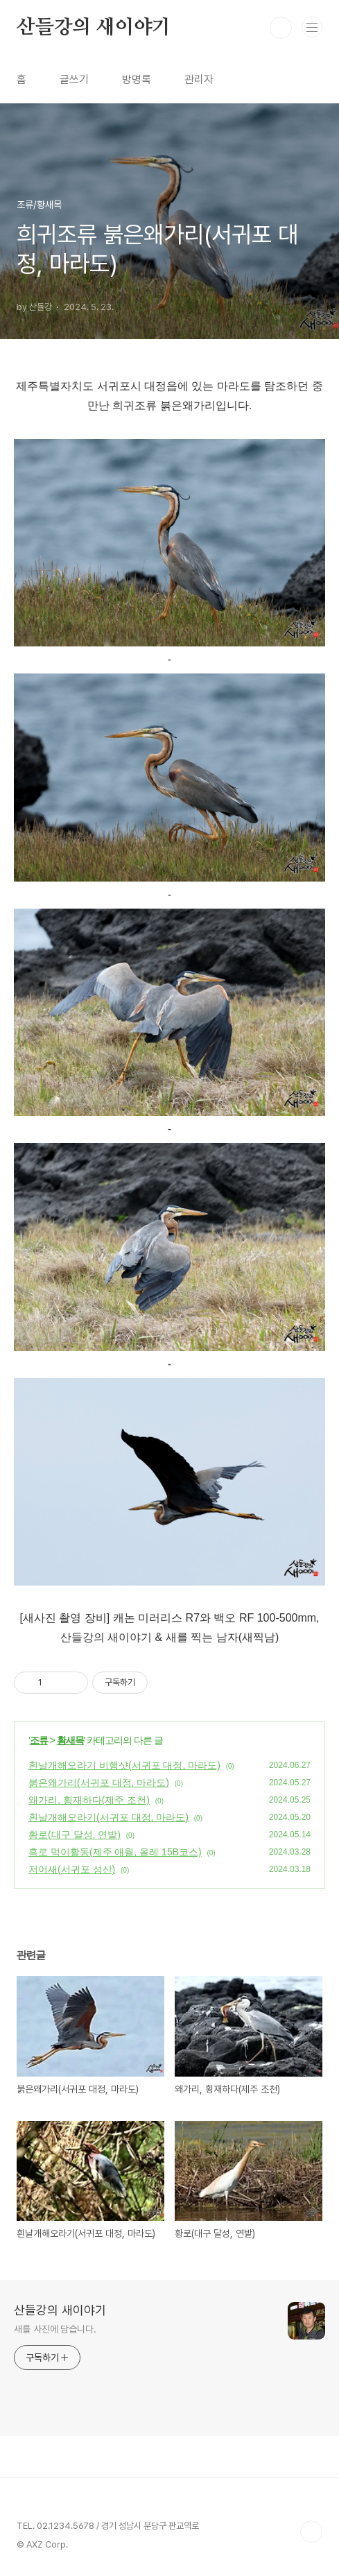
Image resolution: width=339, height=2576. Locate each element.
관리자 (199, 79)
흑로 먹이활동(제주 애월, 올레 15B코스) (115, 1851)
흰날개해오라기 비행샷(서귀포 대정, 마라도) (124, 1765)
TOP (311, 2532)
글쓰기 (74, 79)
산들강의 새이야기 (94, 27)
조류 (39, 1740)
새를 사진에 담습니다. (55, 2329)
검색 (280, 27)
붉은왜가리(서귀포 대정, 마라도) (98, 1782)
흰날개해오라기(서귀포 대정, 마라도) (108, 1817)
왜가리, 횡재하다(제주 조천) (89, 1799)
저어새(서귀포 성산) (71, 1869)
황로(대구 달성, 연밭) (74, 1834)
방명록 (136, 79)
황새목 (70, 1740)
